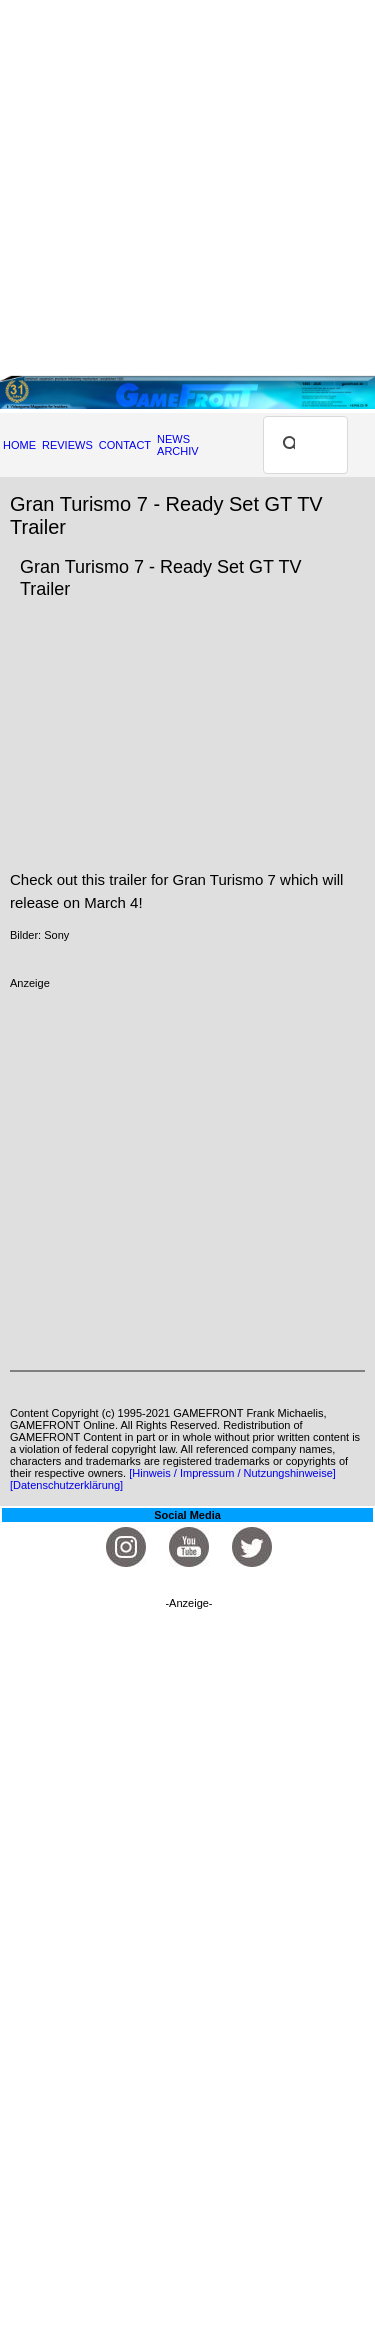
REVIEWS (67, 445)
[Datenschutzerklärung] (66, 1485)
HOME (19, 445)
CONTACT (125, 445)
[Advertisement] (187, 187)
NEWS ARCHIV (178, 445)
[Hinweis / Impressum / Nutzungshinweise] (232, 1473)
